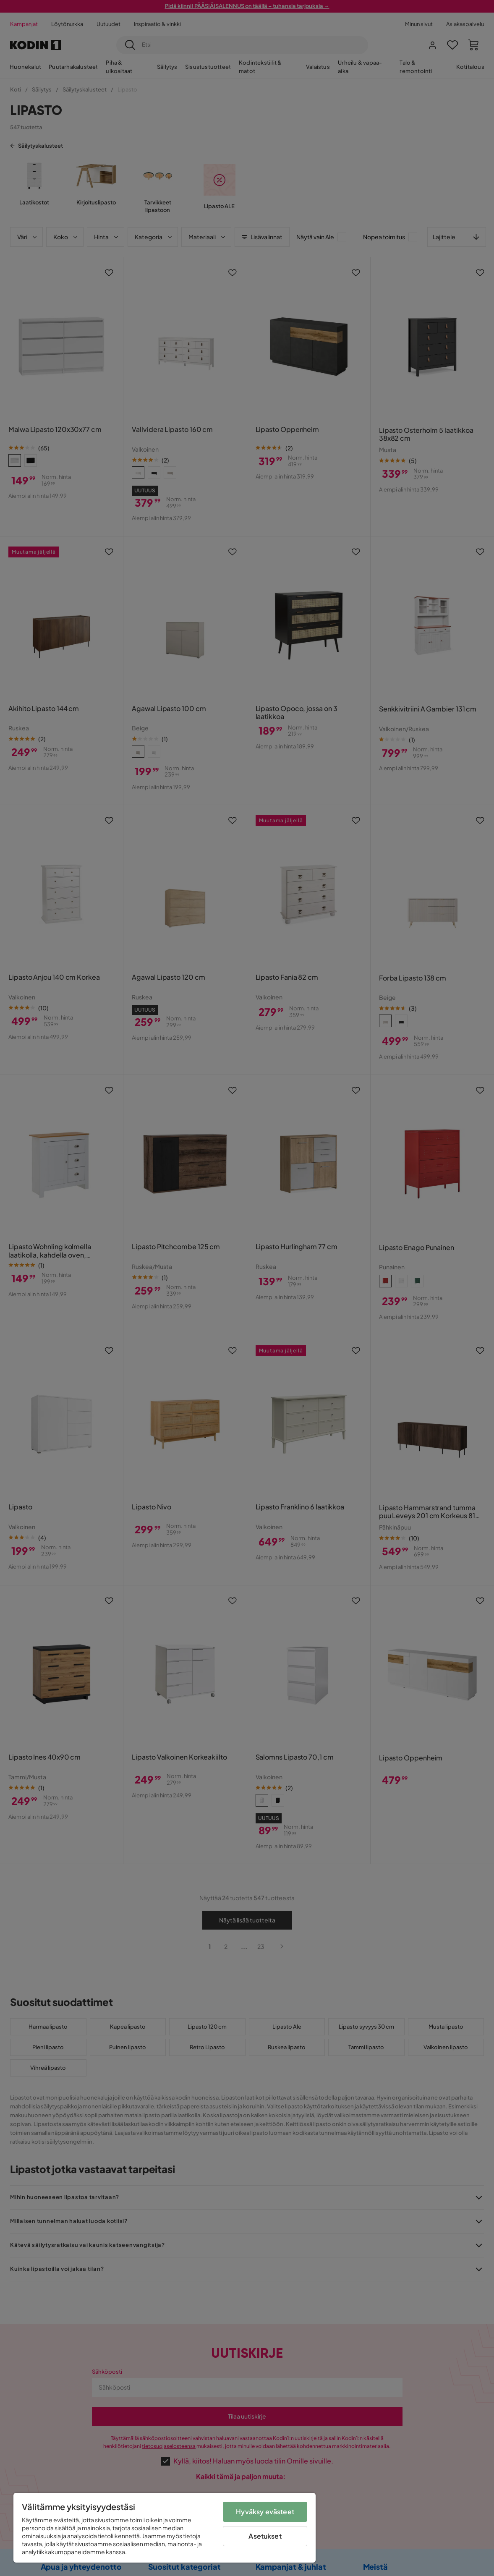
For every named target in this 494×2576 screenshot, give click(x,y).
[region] (164, 2528)
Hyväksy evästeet (265, 2511)
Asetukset (264, 2536)
